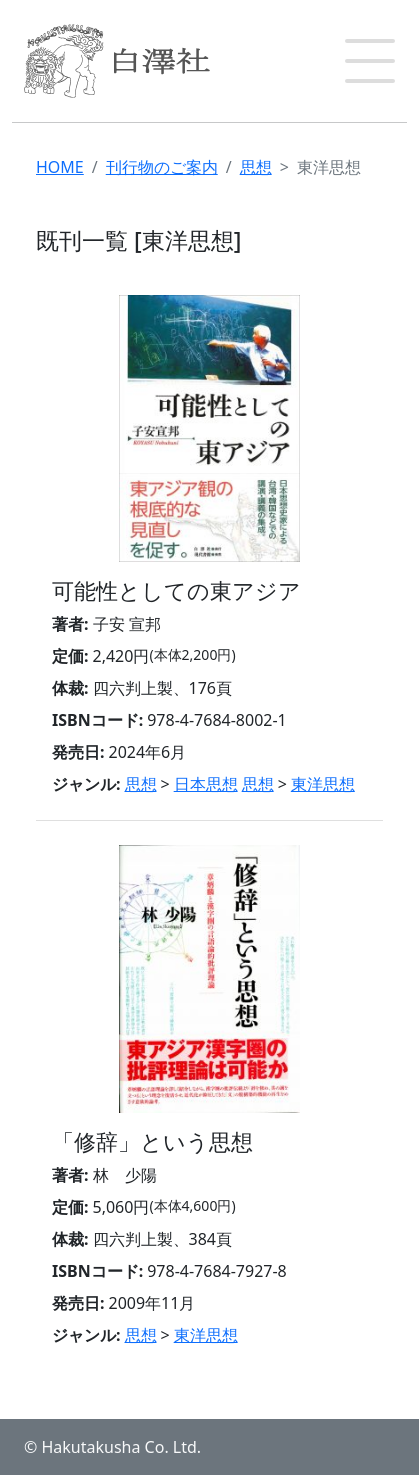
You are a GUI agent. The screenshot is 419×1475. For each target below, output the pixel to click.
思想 (256, 167)
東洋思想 (323, 784)
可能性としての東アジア (176, 590)
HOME (60, 167)
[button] (370, 61)
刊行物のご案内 (162, 167)
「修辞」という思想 (152, 1141)
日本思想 (206, 784)
